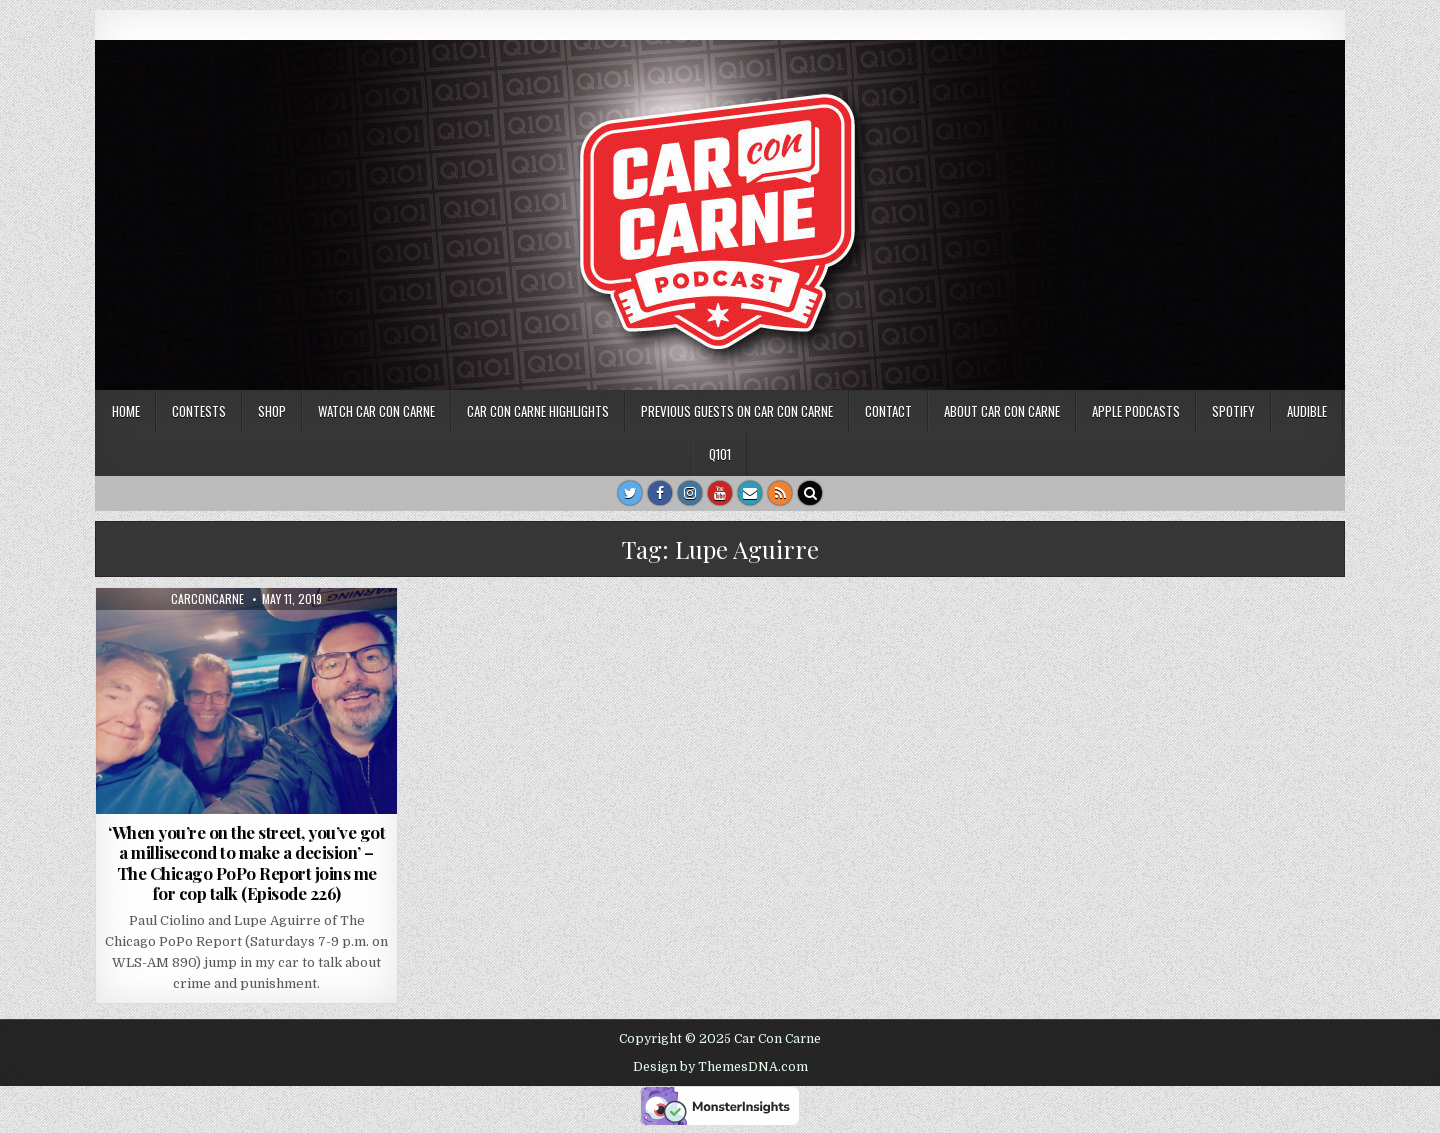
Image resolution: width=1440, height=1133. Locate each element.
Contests (199, 411)
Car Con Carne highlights (538, 411)
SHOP (272, 411)
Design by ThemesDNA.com (720, 1067)
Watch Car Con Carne (376, 411)
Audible (1307, 411)
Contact (888, 411)
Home (126, 411)
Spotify (1233, 411)
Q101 (720, 454)
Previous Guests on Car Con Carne (737, 411)
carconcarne (207, 599)
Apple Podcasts (1136, 411)
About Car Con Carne (1002, 411)
